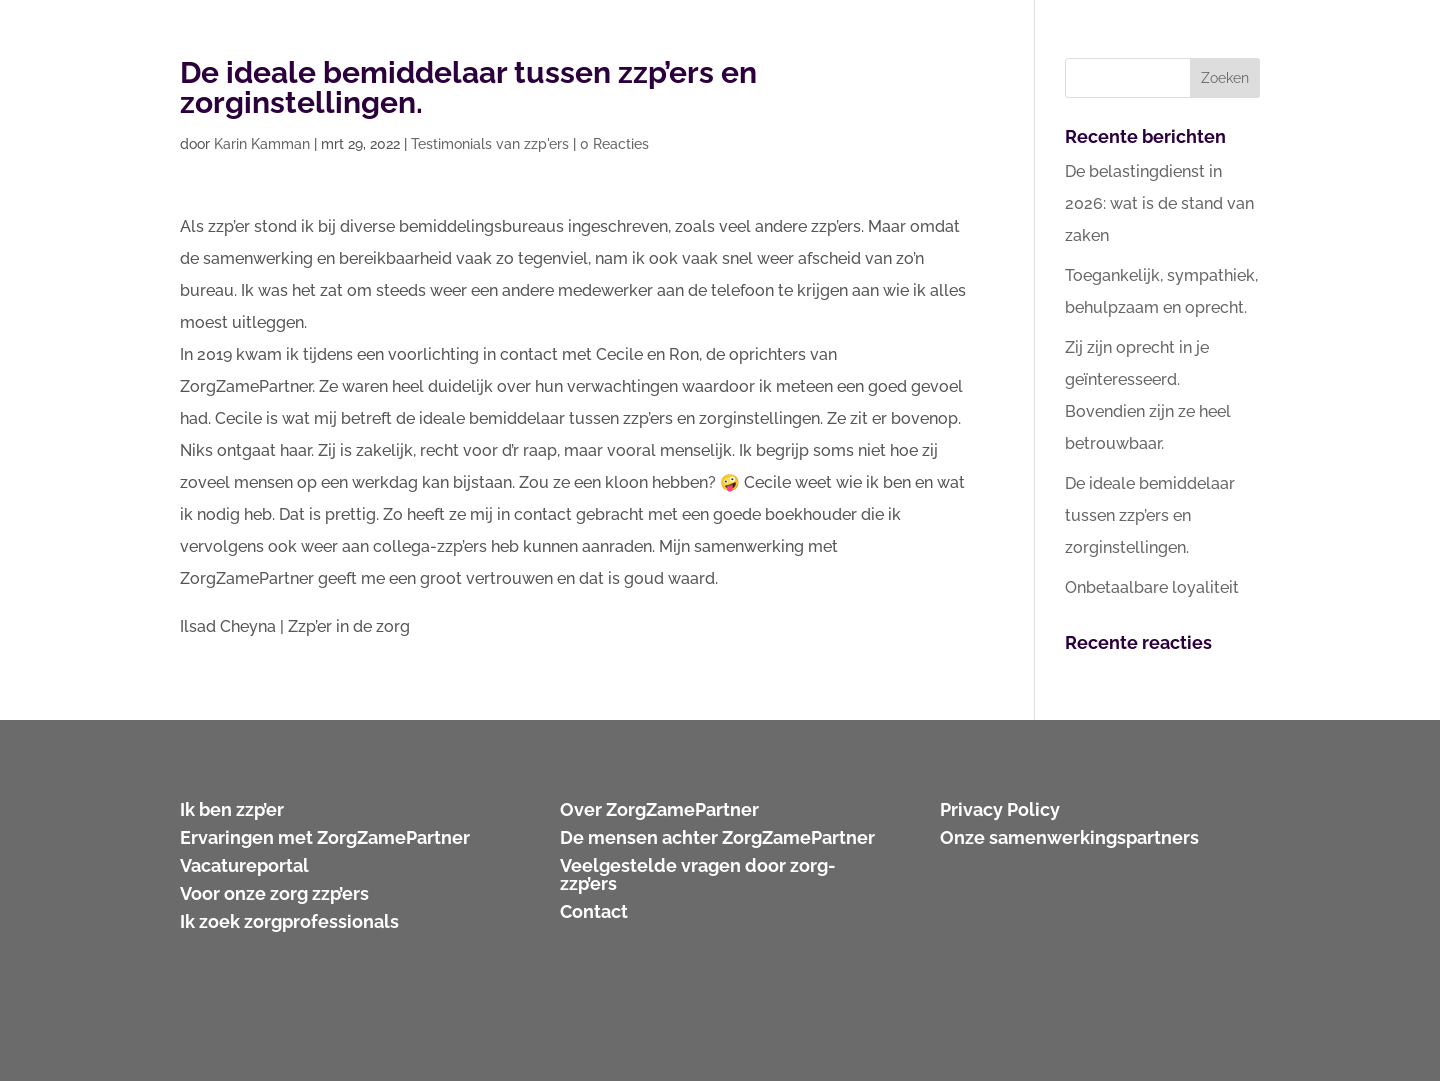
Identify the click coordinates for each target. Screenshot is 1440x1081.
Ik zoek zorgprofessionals (289, 921)
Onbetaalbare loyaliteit (1152, 587)
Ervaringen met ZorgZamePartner (325, 837)
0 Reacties (614, 144)
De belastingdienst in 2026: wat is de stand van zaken (1159, 203)
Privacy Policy (1000, 809)
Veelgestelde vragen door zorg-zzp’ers (698, 874)
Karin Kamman (262, 144)
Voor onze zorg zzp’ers (274, 893)
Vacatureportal (244, 865)
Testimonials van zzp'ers (490, 144)
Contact (594, 911)
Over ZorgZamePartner (659, 809)
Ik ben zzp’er (232, 809)
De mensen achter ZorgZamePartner (717, 837)
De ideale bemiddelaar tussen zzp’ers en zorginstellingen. (1150, 515)
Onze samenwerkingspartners (1069, 837)
